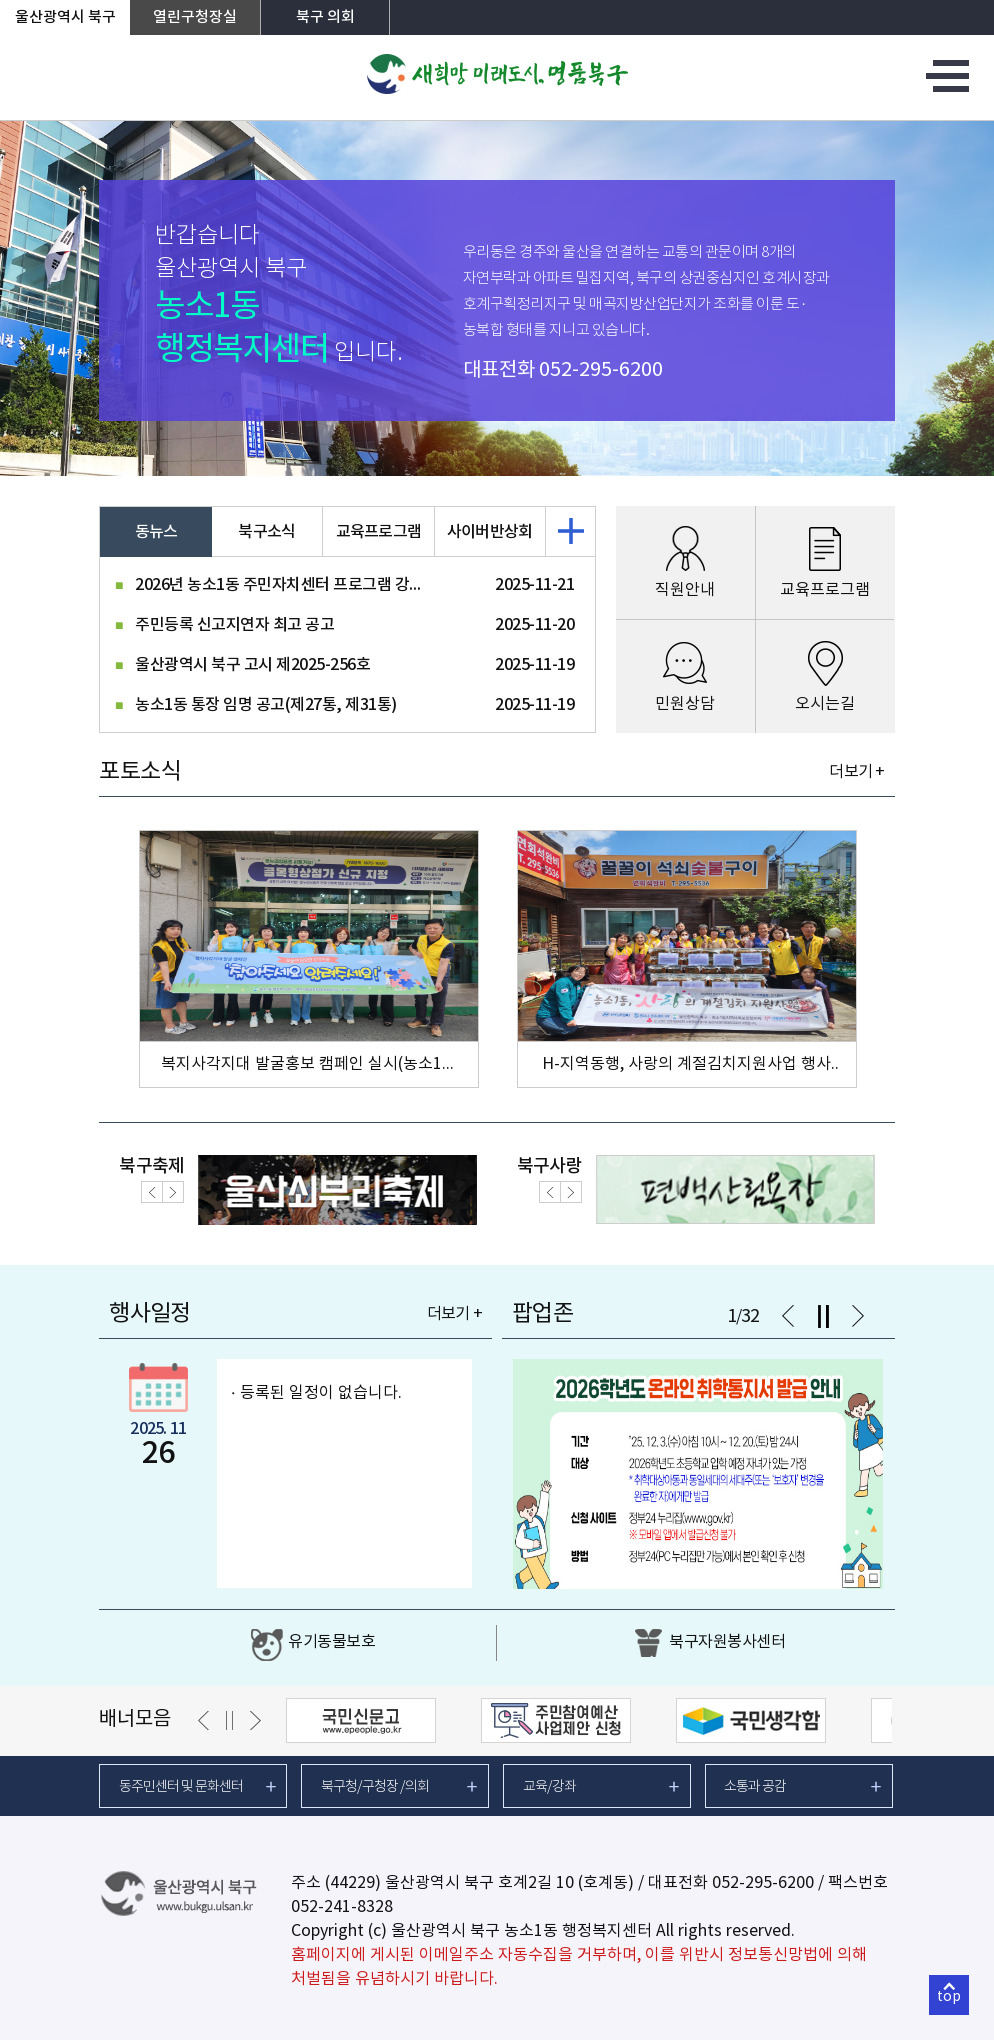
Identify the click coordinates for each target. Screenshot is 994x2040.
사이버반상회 (490, 532)
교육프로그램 (379, 532)
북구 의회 (325, 17)
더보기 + (856, 772)
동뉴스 (156, 532)
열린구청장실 (195, 17)
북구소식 (266, 532)
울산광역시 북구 (65, 17)
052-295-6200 (601, 370)
